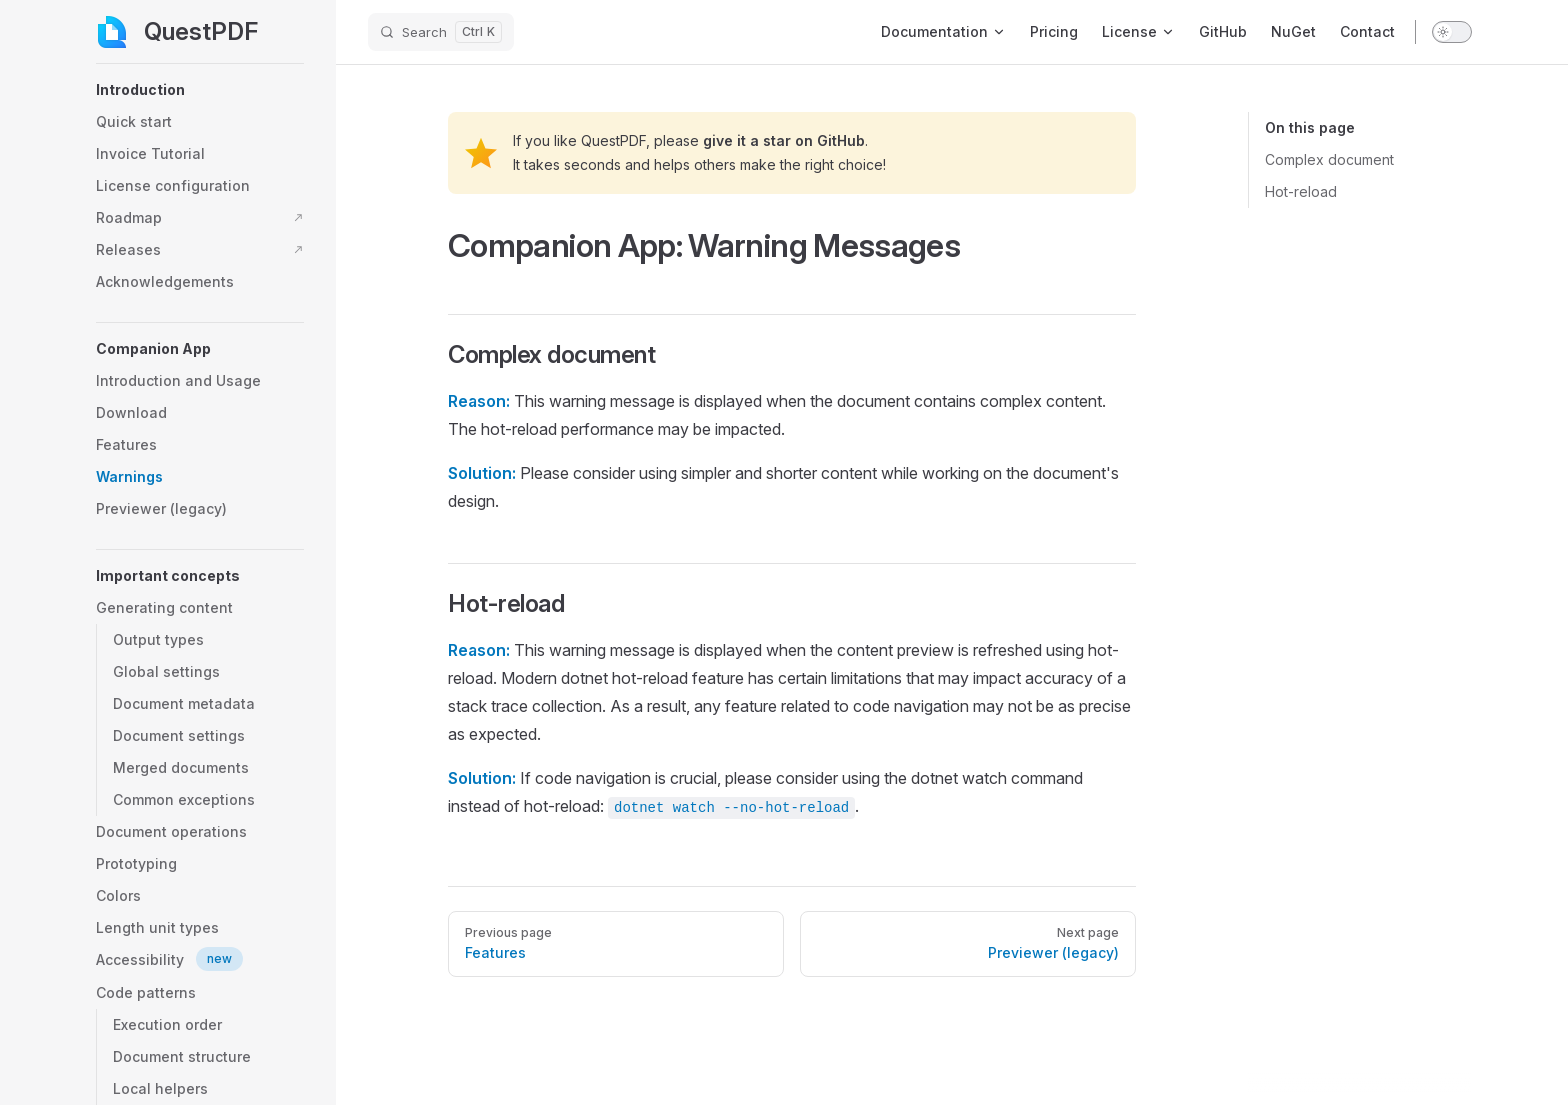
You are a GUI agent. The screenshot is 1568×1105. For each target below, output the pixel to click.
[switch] (1452, 32)
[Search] (441, 32)
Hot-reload (1301, 191)
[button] (200, 90)
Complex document (1329, 159)
